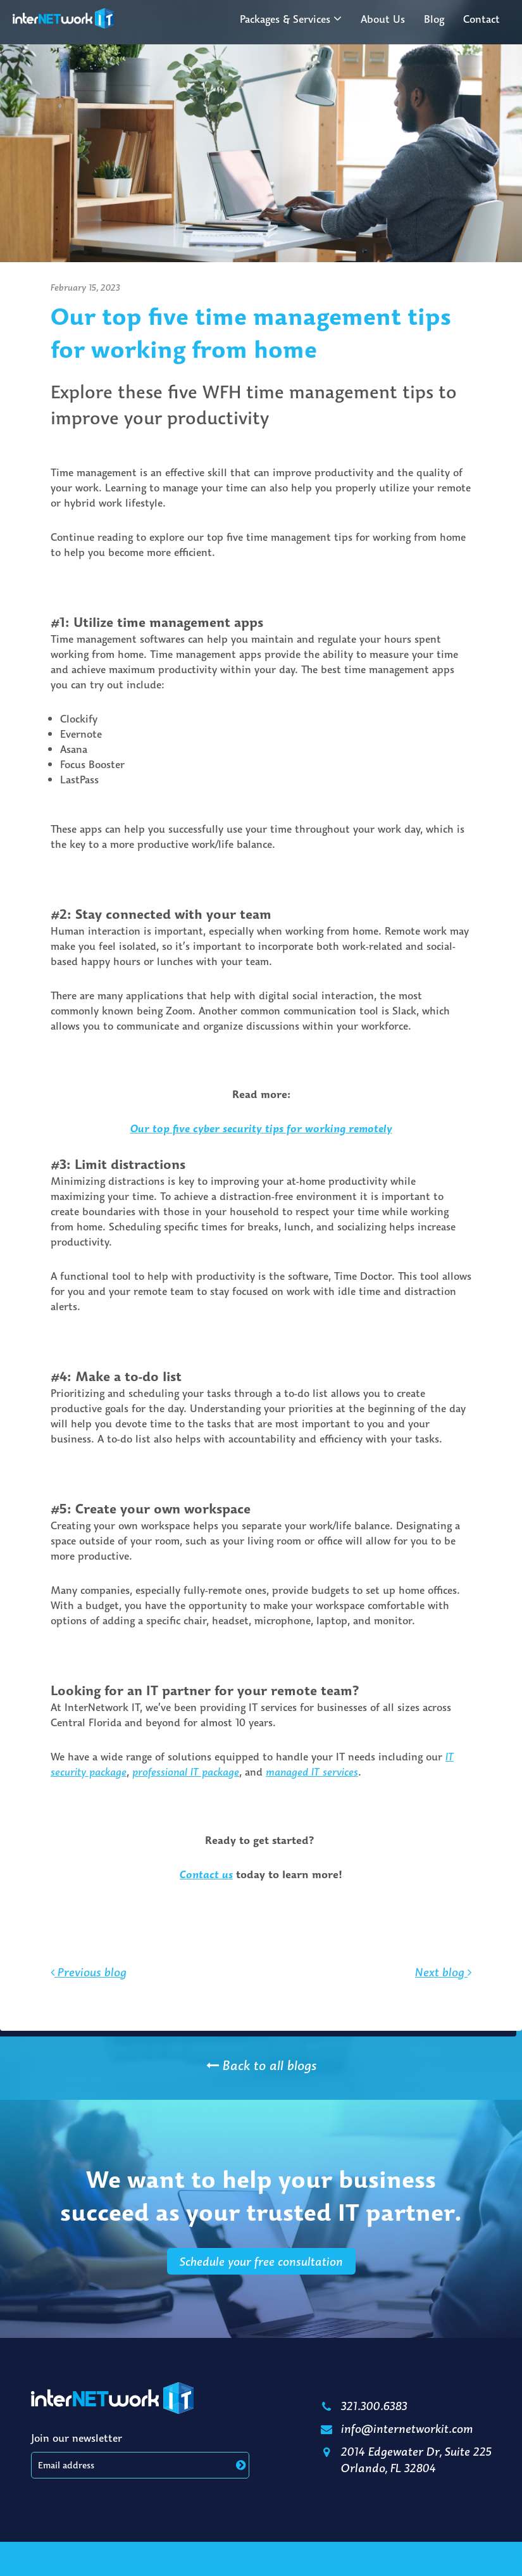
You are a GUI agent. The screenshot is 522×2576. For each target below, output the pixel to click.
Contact (481, 19)
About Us (383, 19)
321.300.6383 (363, 2405)
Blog (434, 19)
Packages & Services (285, 19)
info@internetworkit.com (396, 2428)
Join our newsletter (76, 2438)
